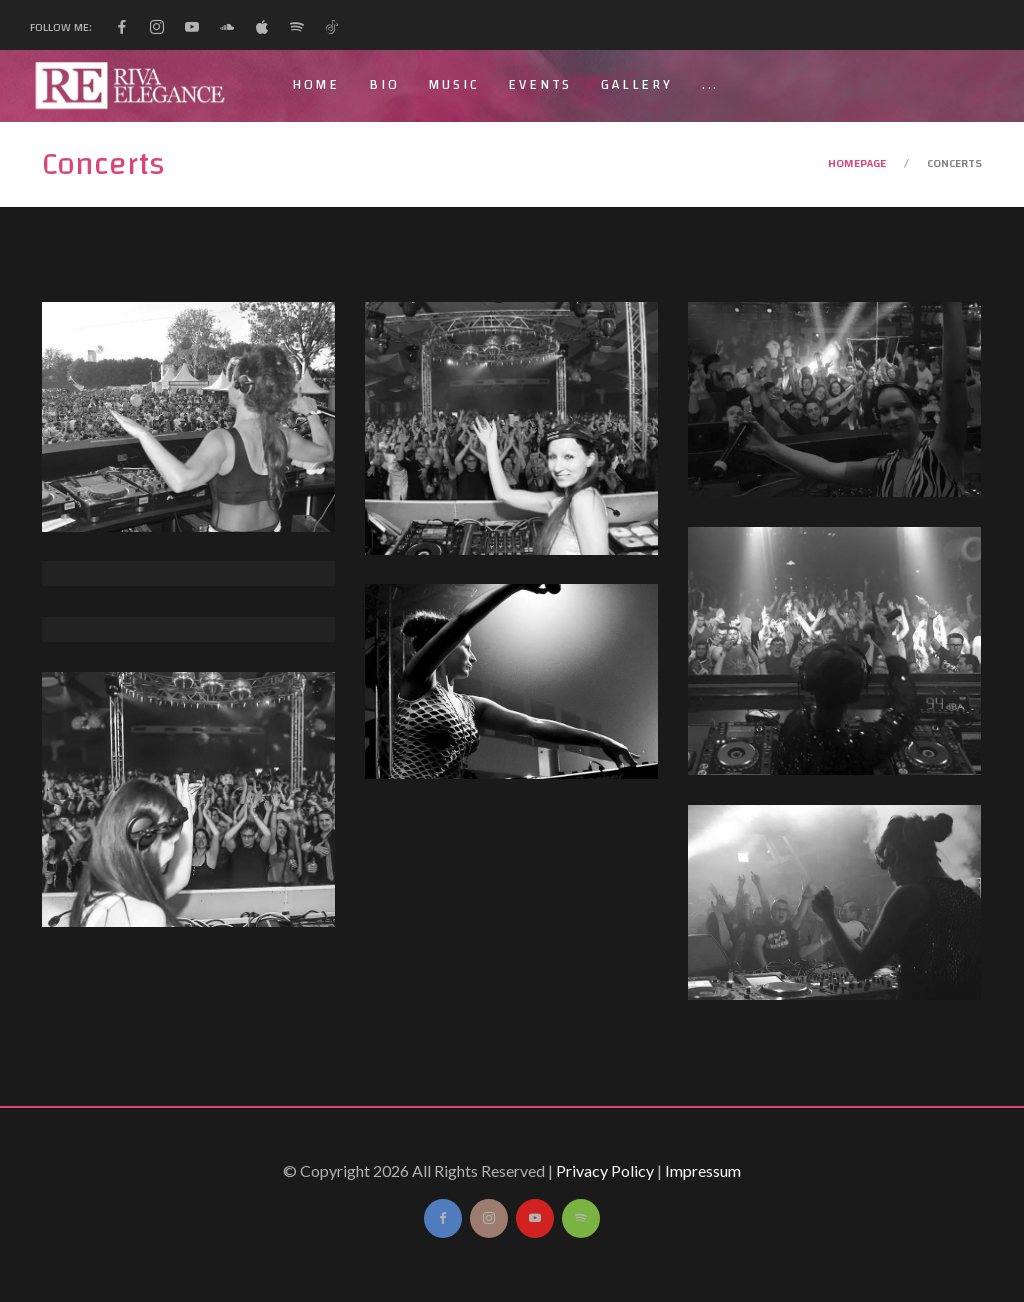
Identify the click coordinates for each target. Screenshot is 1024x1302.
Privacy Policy (605, 1170)
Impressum (703, 1170)
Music (453, 85)
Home (316, 85)
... (710, 85)
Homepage (857, 163)
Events (540, 85)
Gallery (637, 85)
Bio (384, 85)
